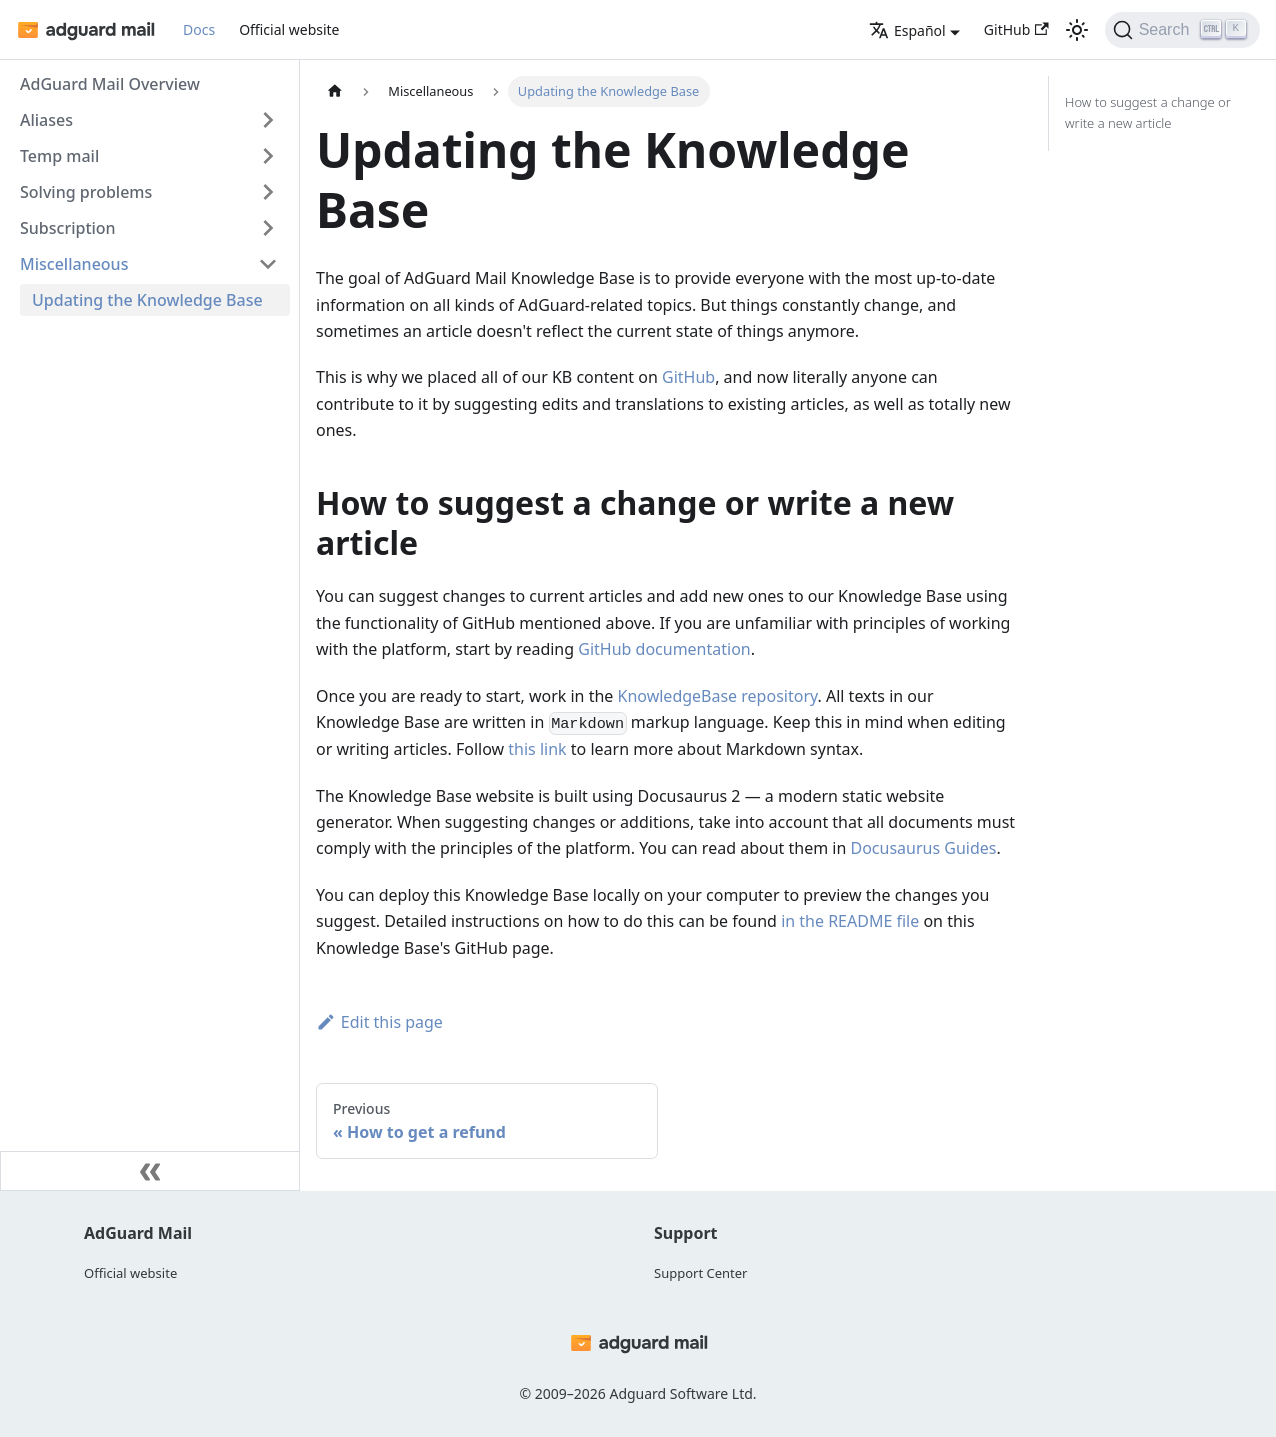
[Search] (1182, 30)
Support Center (700, 1273)
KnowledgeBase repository (718, 696)
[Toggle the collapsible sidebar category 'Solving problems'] (268, 192)
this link (537, 749)
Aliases (46, 120)
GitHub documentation (664, 649)
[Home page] (335, 91)
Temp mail (59, 156)
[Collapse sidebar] (150, 1171)
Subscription (68, 228)
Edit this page (379, 1022)
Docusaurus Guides (923, 848)
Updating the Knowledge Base (147, 300)
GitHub (1016, 29)
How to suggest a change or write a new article (1148, 112)
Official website (289, 29)
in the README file (850, 921)
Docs (199, 29)
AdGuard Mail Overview (110, 84)
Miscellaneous (74, 264)
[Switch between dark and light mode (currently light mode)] (1077, 30)
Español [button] (907, 30)
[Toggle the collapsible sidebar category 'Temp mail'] (268, 156)
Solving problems (86, 192)
